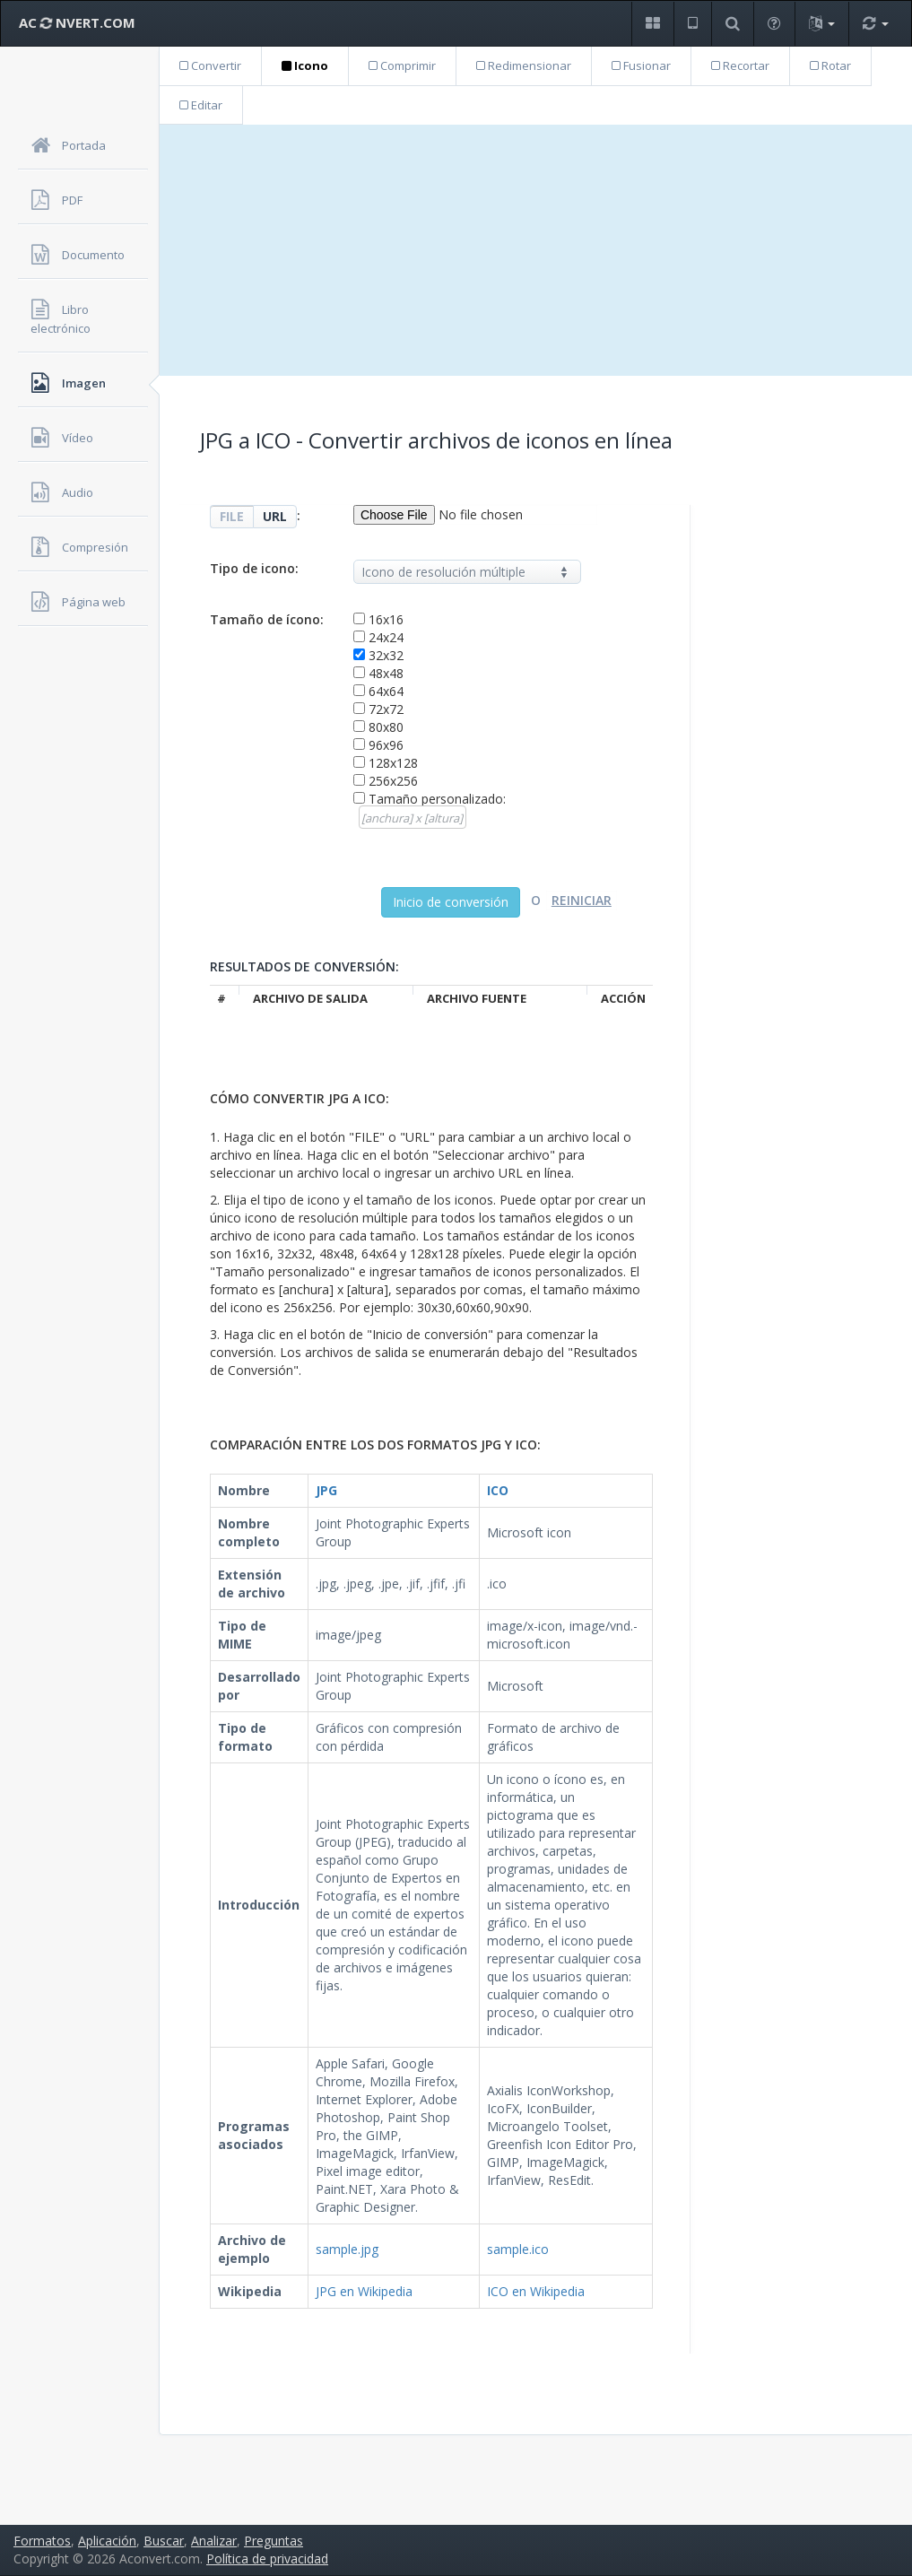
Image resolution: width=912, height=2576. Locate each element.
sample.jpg (347, 2249)
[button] (652, 24)
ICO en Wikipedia (536, 2291)
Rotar (830, 65)
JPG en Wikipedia (364, 2291)
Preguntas (273, 2540)
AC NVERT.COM (77, 22)
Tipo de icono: (254, 568)
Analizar (214, 2540)
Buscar (163, 2540)
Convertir (210, 65)
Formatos (42, 2540)
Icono (305, 65)
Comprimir (402, 65)
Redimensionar (523, 65)
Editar (200, 105)
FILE (232, 516)
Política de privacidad (267, 2558)
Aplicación (107, 2540)
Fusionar (641, 65)
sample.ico (518, 2249)
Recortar (740, 65)
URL (275, 516)
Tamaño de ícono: (267, 619)
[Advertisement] (536, 250)
